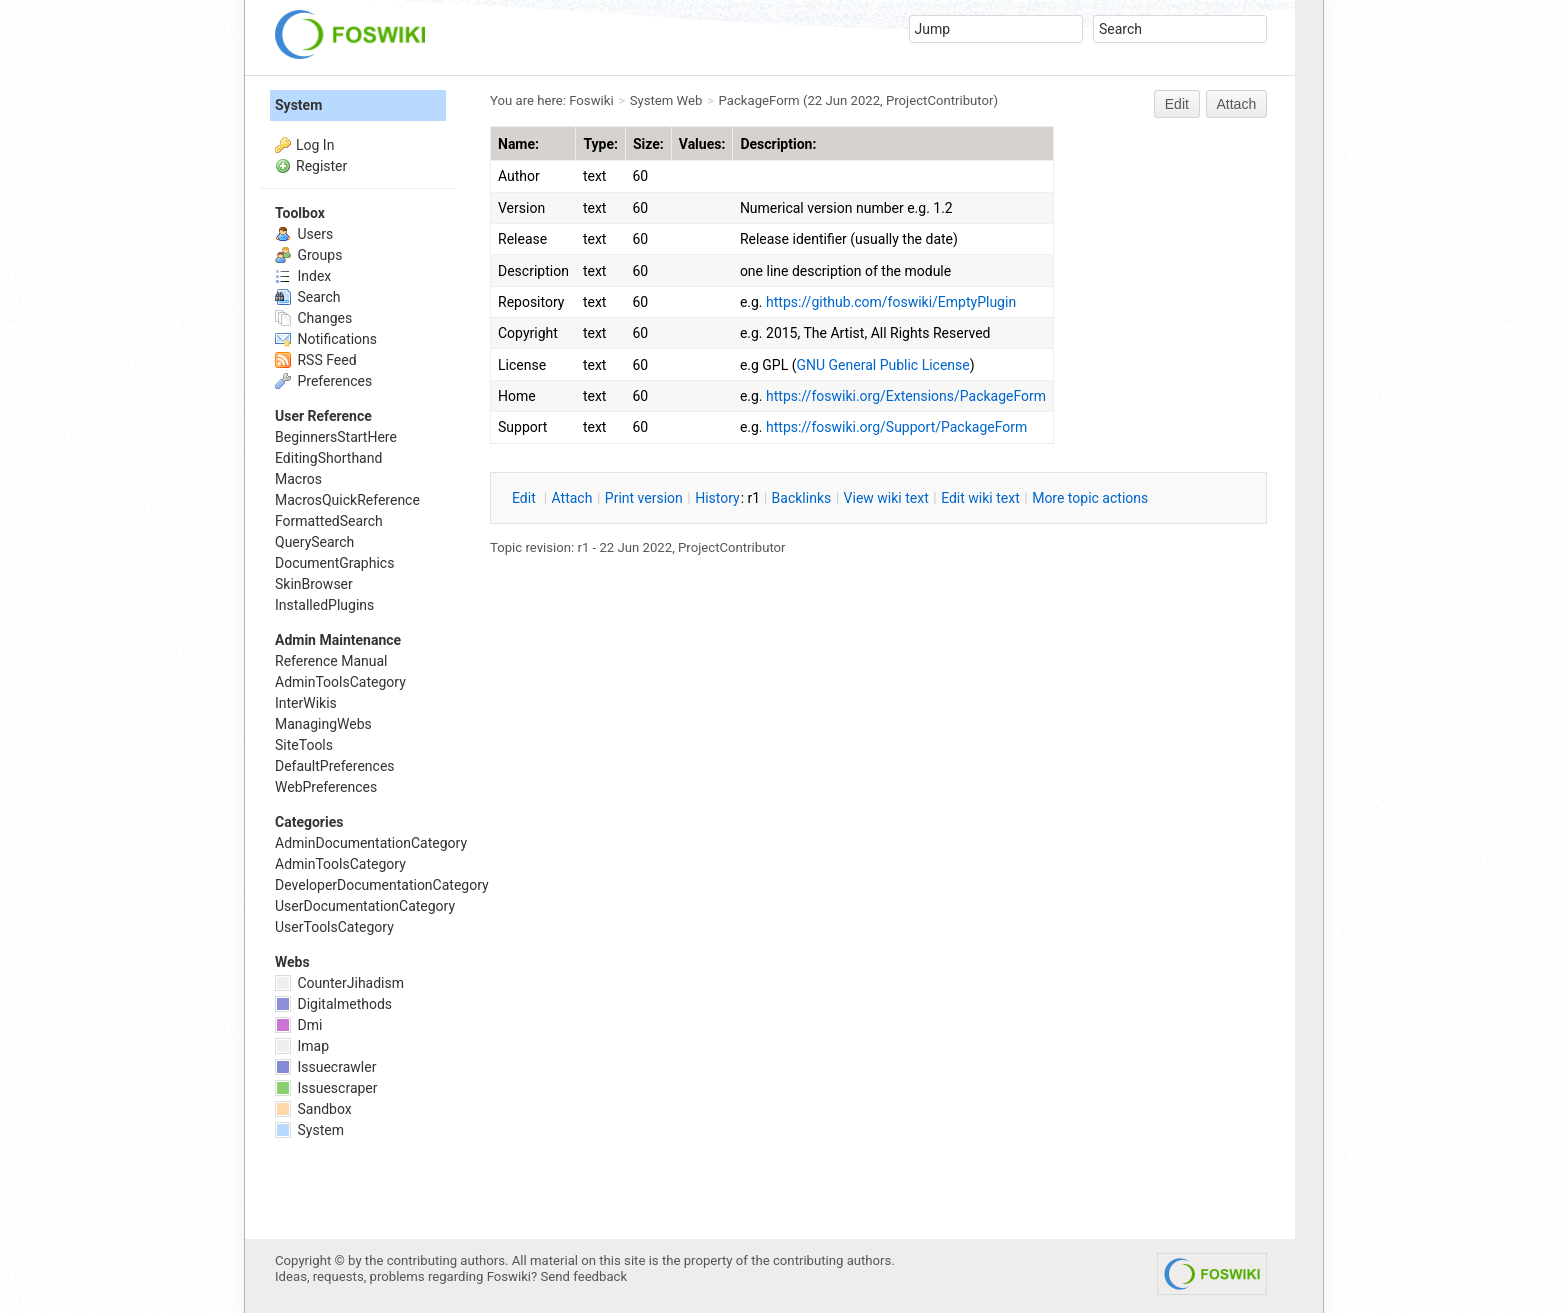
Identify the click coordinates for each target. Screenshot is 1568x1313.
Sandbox (313, 1109)
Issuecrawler (325, 1067)
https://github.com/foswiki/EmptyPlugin (891, 302)
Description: (778, 144)
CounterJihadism (339, 983)
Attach (1237, 104)
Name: (518, 144)
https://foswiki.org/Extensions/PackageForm (906, 396)
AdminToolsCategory (340, 682)
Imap (302, 1046)
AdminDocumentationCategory (371, 843)
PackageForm (759, 100)
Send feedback (584, 1276)
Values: (702, 144)
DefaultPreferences (335, 766)
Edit (1177, 104)
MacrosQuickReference (347, 500)
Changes (313, 318)
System (298, 105)
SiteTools (304, 745)
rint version (644, 498)
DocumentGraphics (334, 563)
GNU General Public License (883, 365)
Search (307, 297)
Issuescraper (326, 1088)
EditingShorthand (328, 458)
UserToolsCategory (334, 927)
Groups (308, 255)
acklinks (802, 498)
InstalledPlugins (324, 605)
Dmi (298, 1025)
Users (304, 234)
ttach (572, 498)
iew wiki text (886, 498)
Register (321, 166)
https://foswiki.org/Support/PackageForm (896, 427)
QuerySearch (314, 542)
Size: (648, 144)
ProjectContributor (940, 100)
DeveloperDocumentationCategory (382, 885)
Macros (298, 479)
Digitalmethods (333, 1004)
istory (717, 498)
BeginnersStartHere (336, 437)
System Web (666, 100)
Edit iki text (980, 498)
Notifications (326, 339)
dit (525, 498)
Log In (315, 145)
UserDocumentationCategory (365, 906)
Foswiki (591, 100)
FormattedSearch (329, 521)
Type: (600, 144)
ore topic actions (1090, 498)
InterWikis (306, 703)
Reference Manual (331, 661)
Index (303, 276)
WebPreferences (326, 787)
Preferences (323, 381)
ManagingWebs (323, 724)
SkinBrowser (314, 584)
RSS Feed (316, 360)
